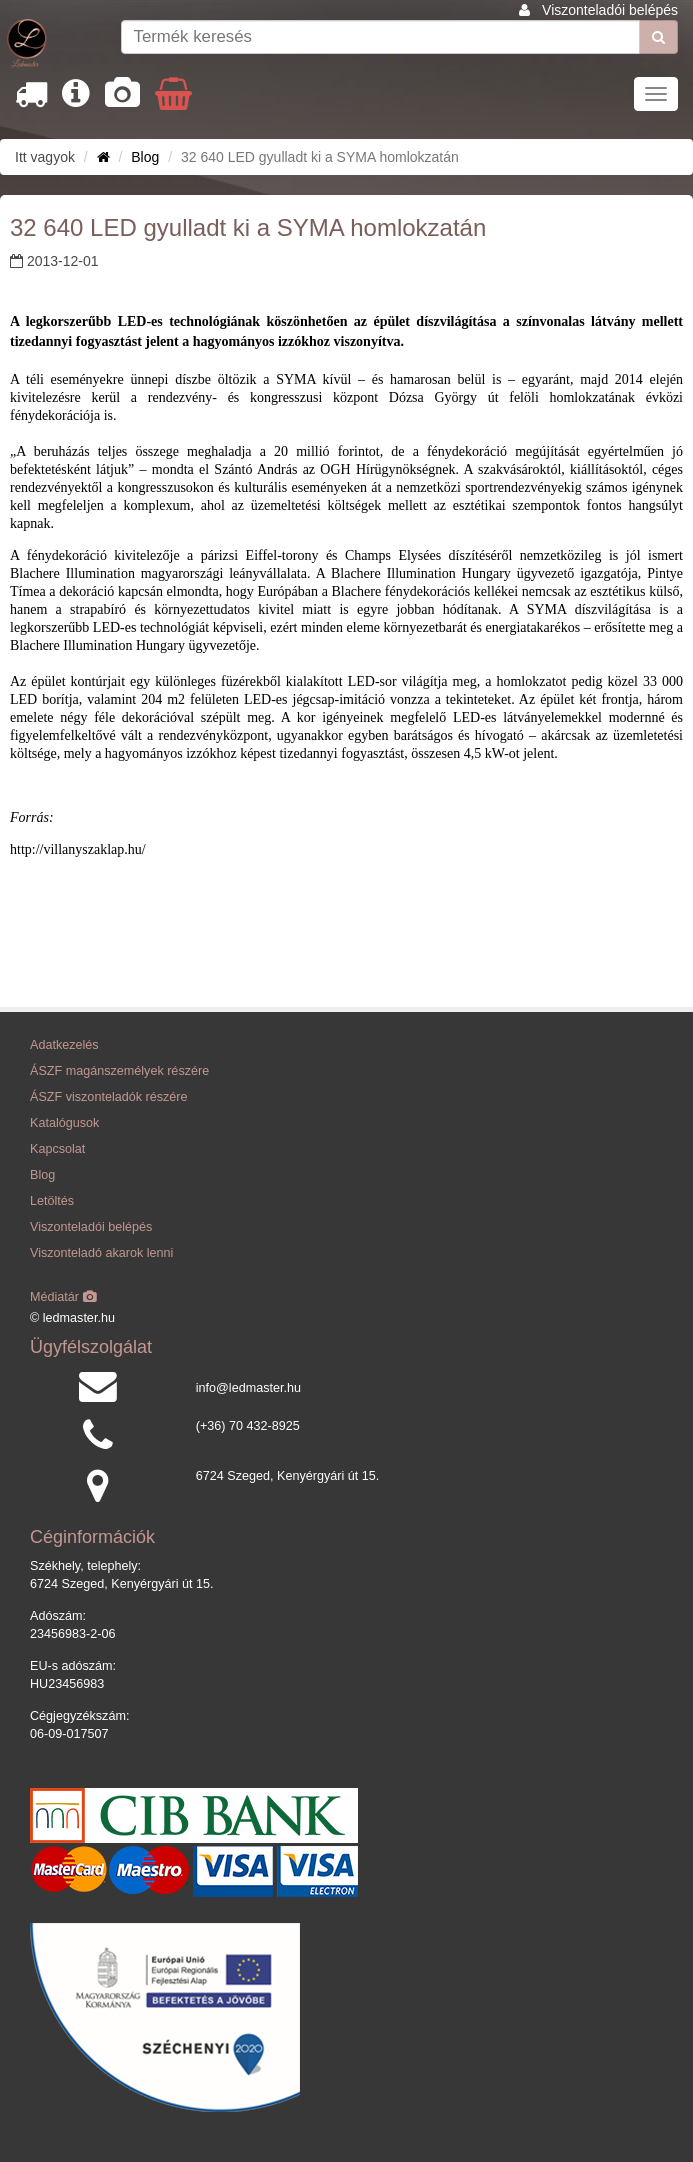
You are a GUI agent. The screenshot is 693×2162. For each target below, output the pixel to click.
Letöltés (52, 1201)
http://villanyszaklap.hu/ (78, 849)
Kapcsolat (57, 1149)
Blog (145, 157)
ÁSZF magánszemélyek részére (119, 1071)
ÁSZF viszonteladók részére (108, 1097)
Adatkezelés (64, 1045)
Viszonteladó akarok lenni (101, 1253)
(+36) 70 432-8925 (248, 1426)
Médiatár (63, 1297)
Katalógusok (64, 1123)
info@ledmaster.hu (248, 1388)
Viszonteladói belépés (610, 10)
